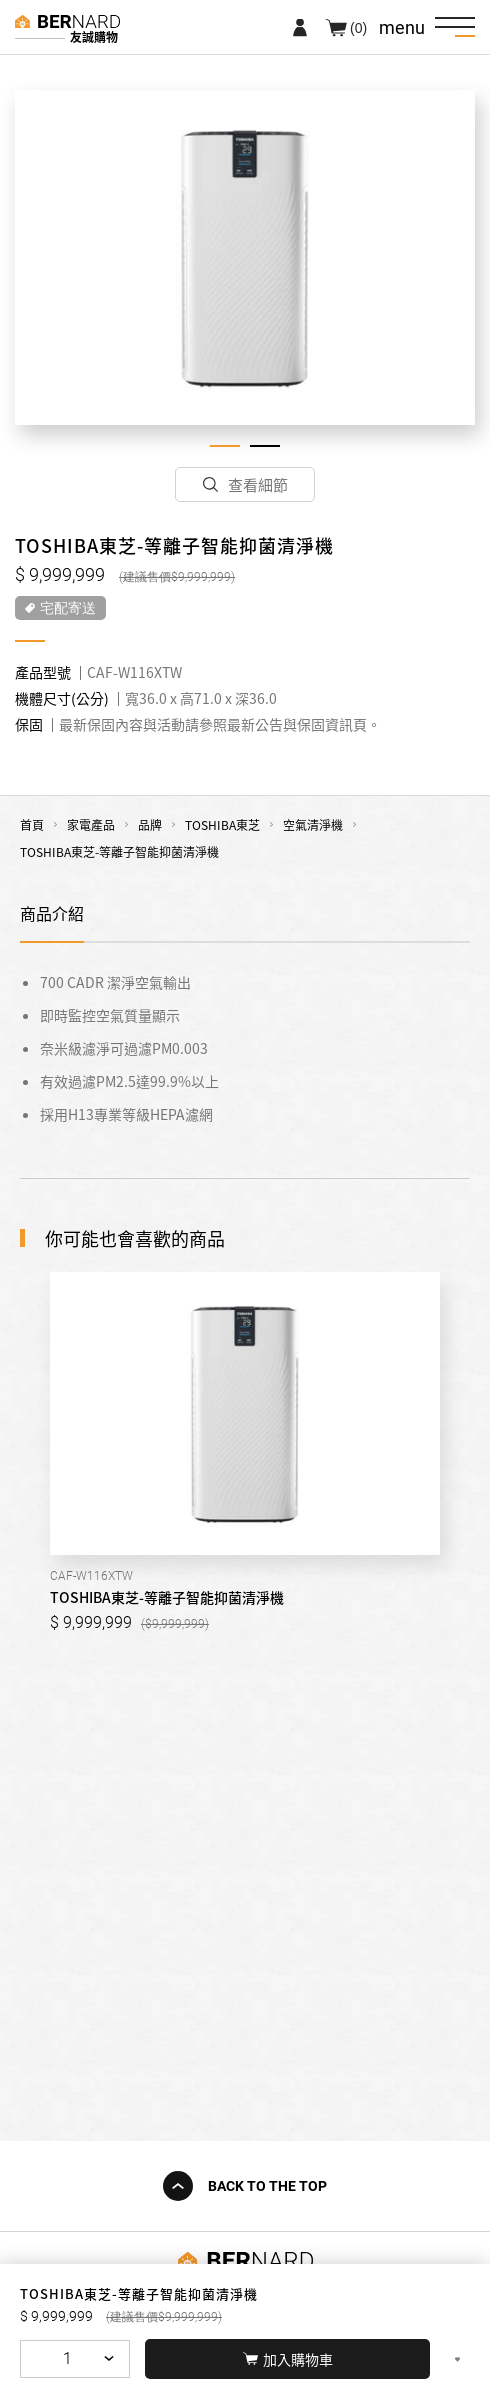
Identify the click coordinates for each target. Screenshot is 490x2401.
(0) (358, 27)
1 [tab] (225, 446)
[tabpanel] (245, 257)
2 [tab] (265, 446)
